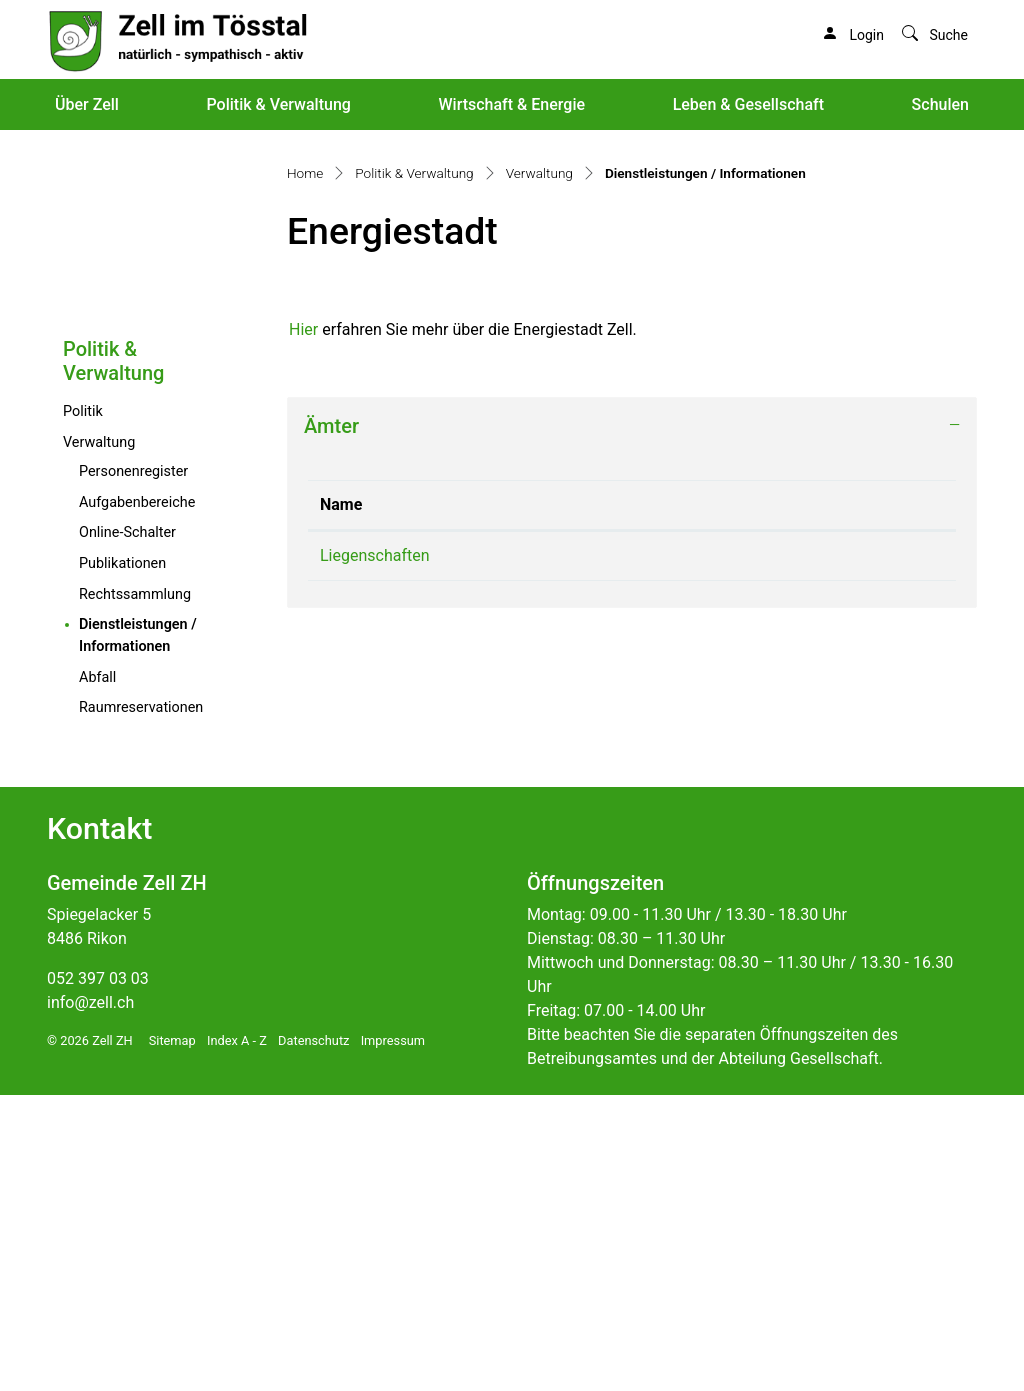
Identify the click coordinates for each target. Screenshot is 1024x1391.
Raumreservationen (141, 1003)
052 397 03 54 (565, 851)
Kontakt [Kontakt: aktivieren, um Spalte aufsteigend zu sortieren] (723, 800)
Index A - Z (237, 1336)
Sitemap (172, 1336)
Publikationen (122, 859)
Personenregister (133, 767)
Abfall (97, 973)
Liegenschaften (375, 851)
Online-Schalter (127, 828)
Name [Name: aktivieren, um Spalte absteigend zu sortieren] (341, 800)
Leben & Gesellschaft (748, 104)
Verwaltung (99, 738)
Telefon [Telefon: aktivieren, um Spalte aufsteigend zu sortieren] (541, 800)
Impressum (393, 1336)
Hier (303, 625)
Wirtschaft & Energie (511, 104)
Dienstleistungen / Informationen (166, 931)
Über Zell (87, 104)
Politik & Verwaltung (278, 104)
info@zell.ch (90, 1298)
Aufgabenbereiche (137, 798)
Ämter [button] (331, 722)
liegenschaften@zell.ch (777, 851)
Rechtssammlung (135, 890)
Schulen (940, 104)
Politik (83, 707)
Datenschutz (313, 1336)
